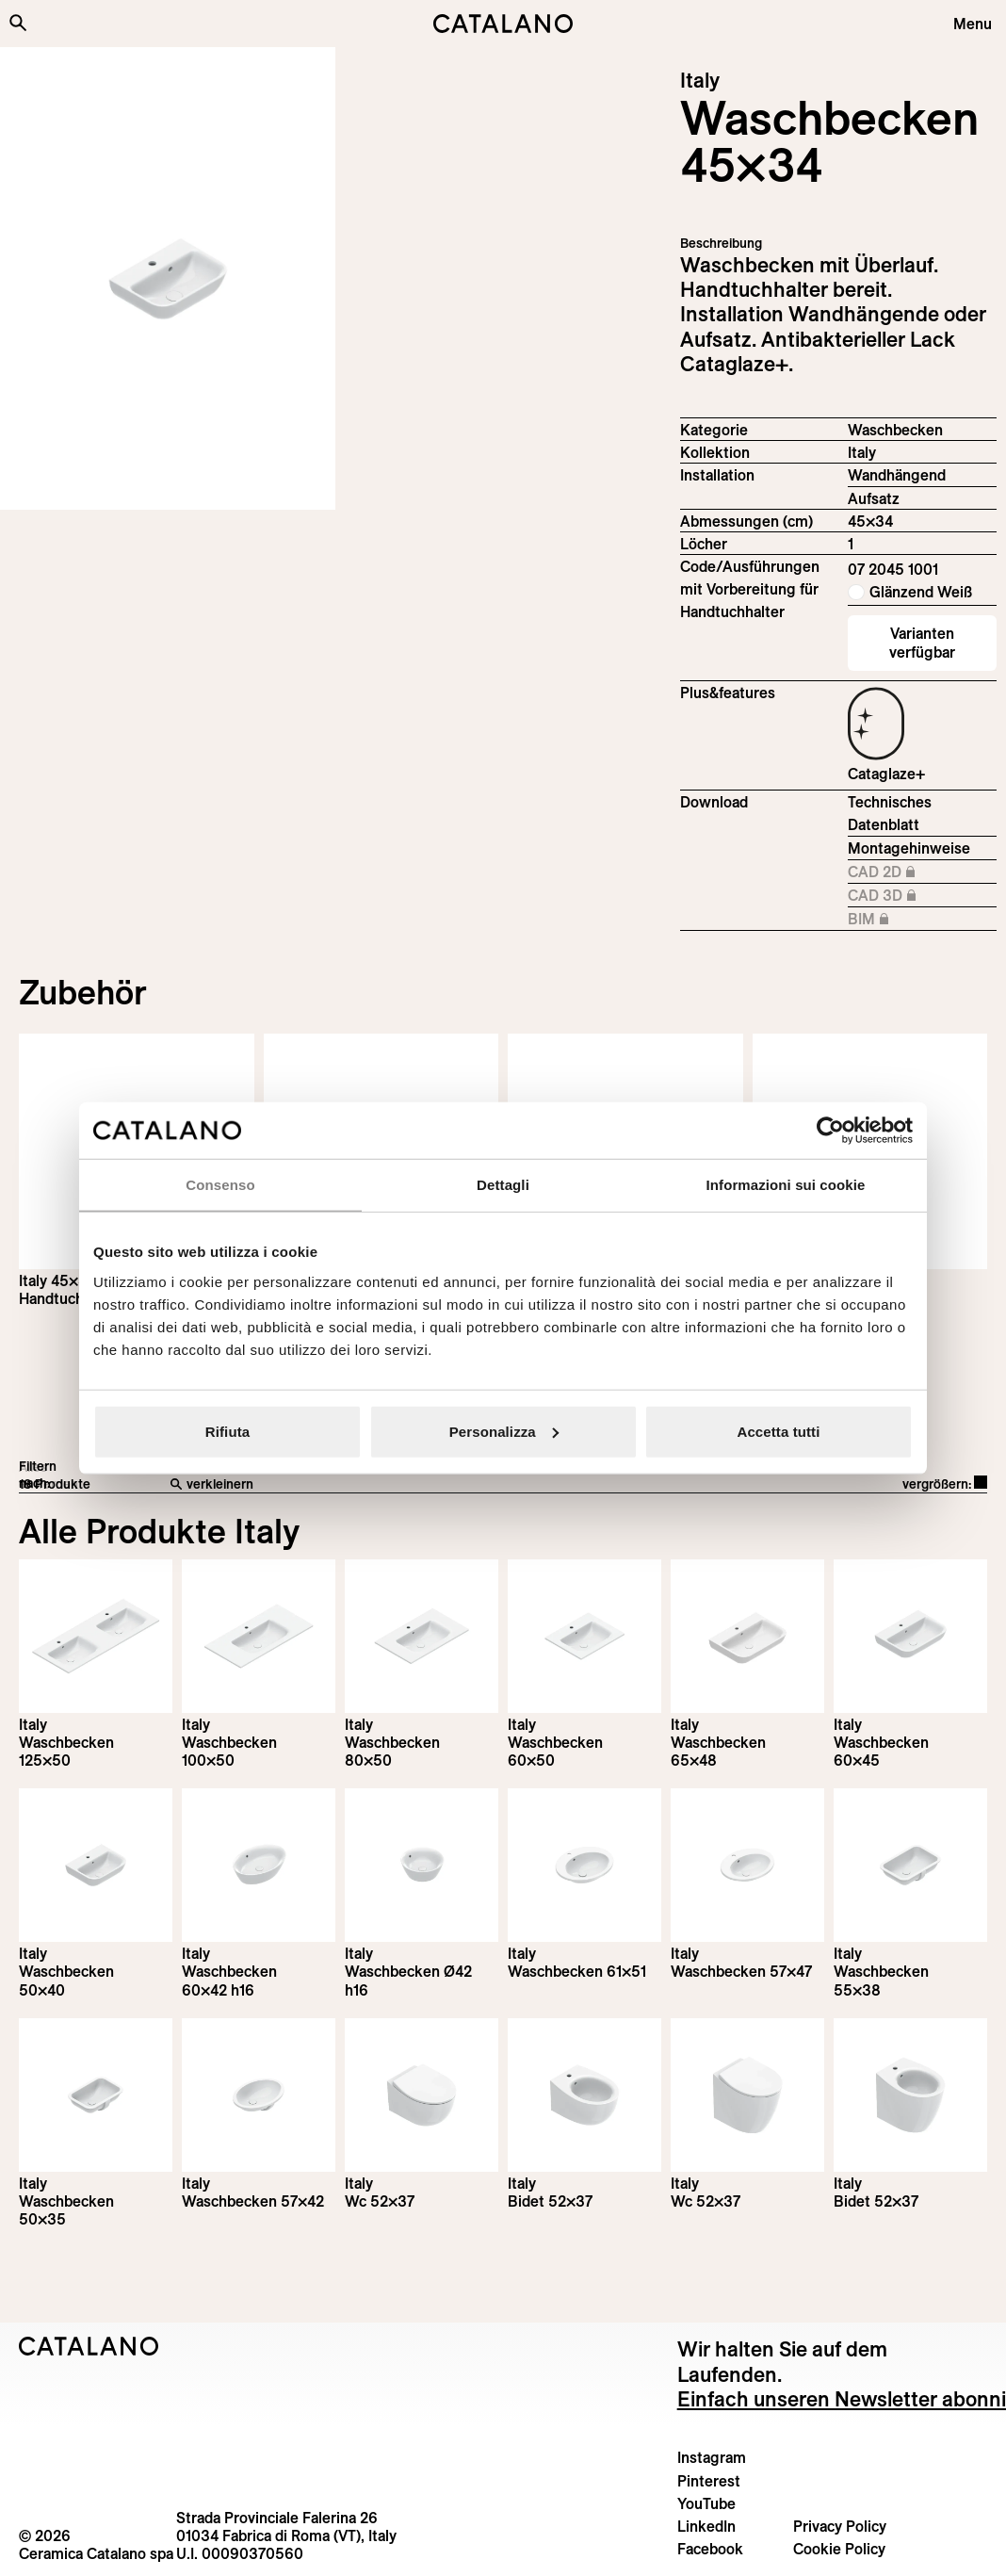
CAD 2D (922, 872)
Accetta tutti (779, 1431)
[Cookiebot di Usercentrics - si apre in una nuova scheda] (830, 1131)
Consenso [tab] (220, 1185)
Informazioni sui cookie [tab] (786, 1185)
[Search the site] (17, 22)
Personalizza (504, 1431)
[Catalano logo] (503, 23)
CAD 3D (922, 896)
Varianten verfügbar (922, 642)
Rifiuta (227, 1431)
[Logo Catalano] (89, 2346)
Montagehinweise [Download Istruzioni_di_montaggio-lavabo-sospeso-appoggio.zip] (909, 848)
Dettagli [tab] (503, 1185)
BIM (922, 919)
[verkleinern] (384, 1484)
